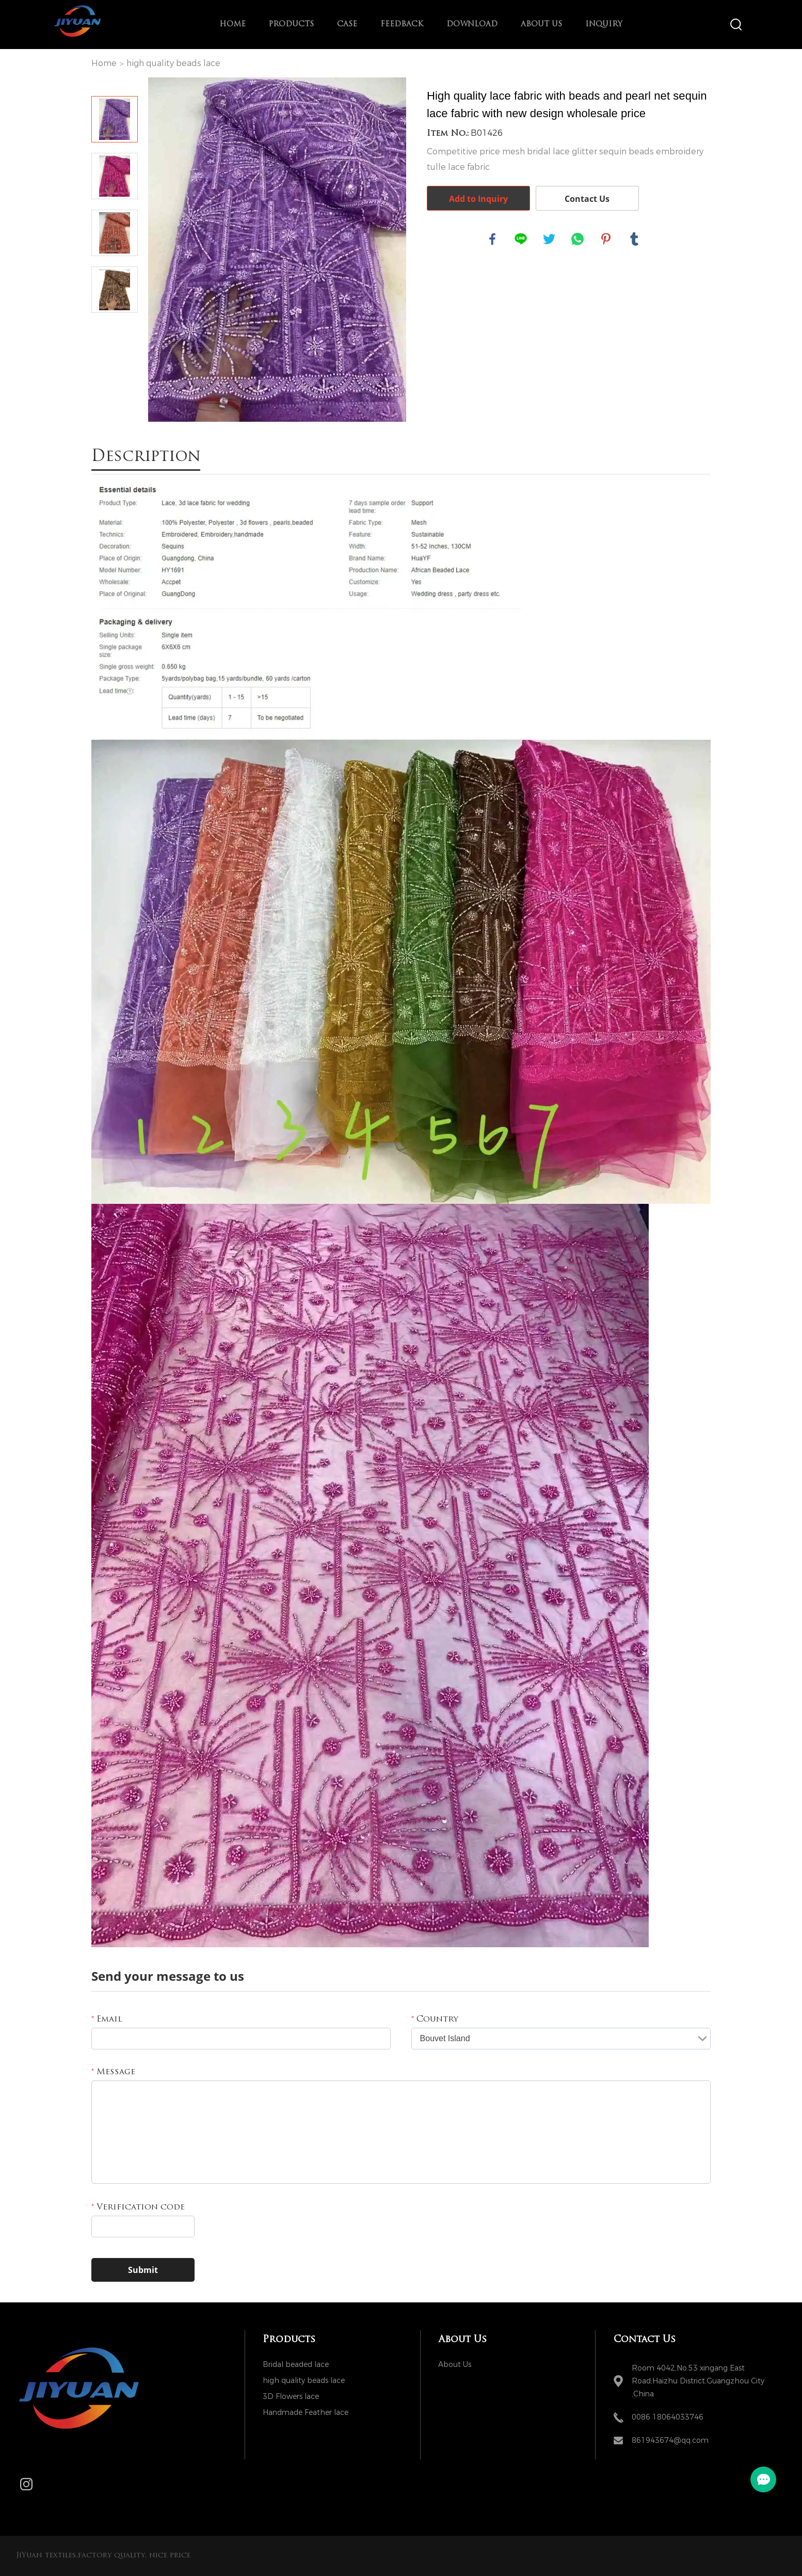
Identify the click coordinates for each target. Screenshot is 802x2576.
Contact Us (587, 198)
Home (232, 24)
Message (113, 2072)
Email (106, 2019)
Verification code (138, 2207)
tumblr (634, 239)
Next (114, 327)
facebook (492, 239)
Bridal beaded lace (296, 2365)
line (520, 239)
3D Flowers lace (291, 2397)
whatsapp (577, 239)
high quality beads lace (173, 63)
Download (472, 24)
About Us (541, 24)
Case (347, 24)
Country (434, 2019)
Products (291, 24)
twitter (549, 239)
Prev (114, 81)
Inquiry (603, 24)
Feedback (401, 24)
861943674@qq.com (670, 2440)
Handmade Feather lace (305, 2413)
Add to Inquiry (478, 198)
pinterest (606, 239)
